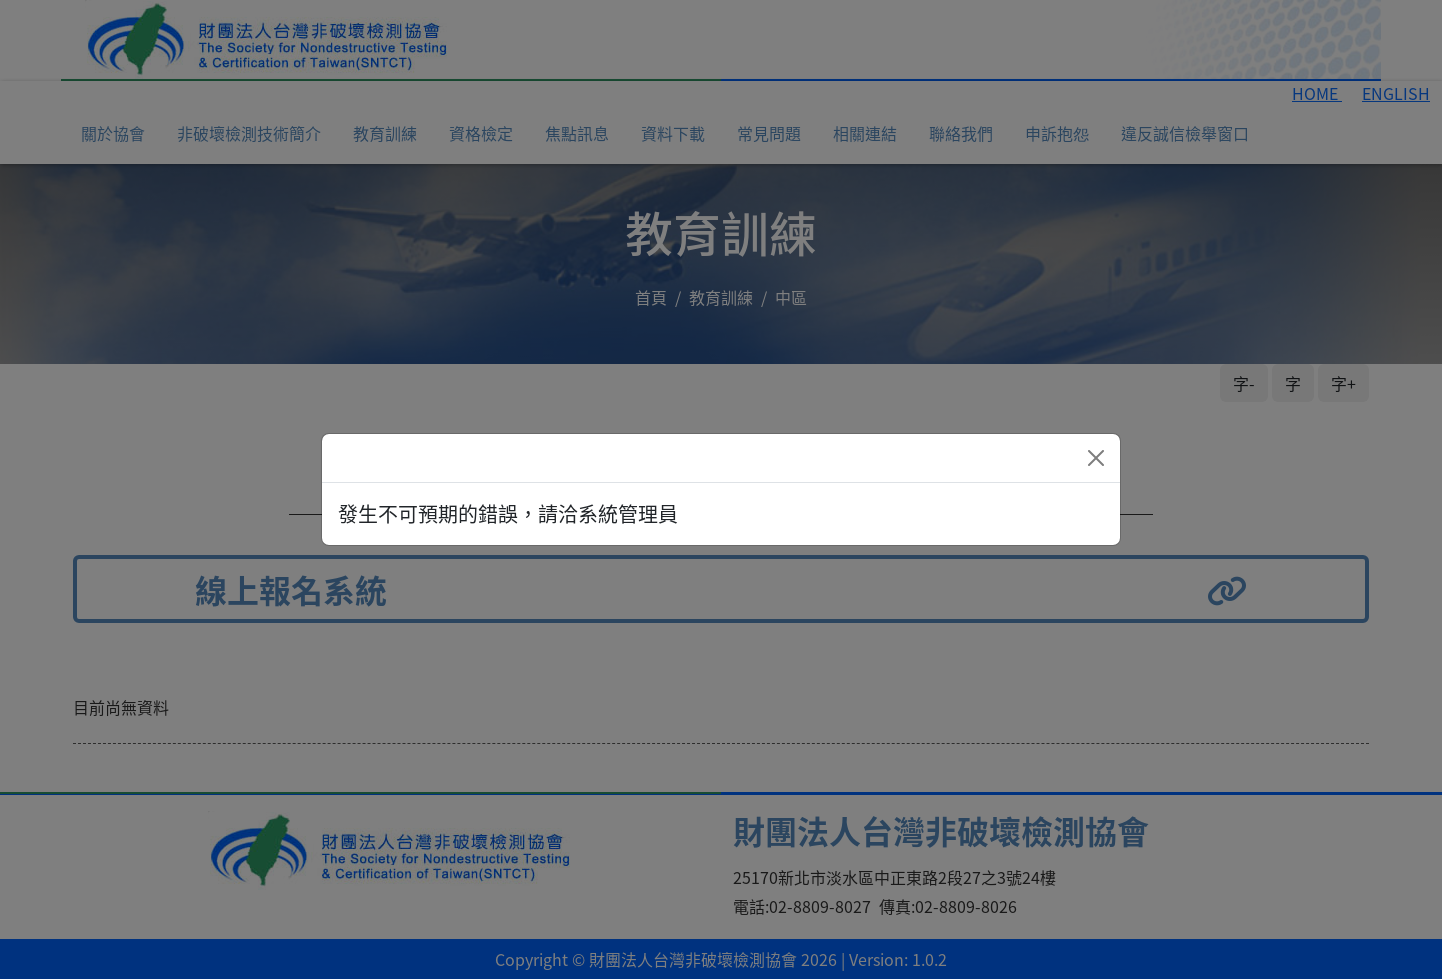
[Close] (1096, 458)
